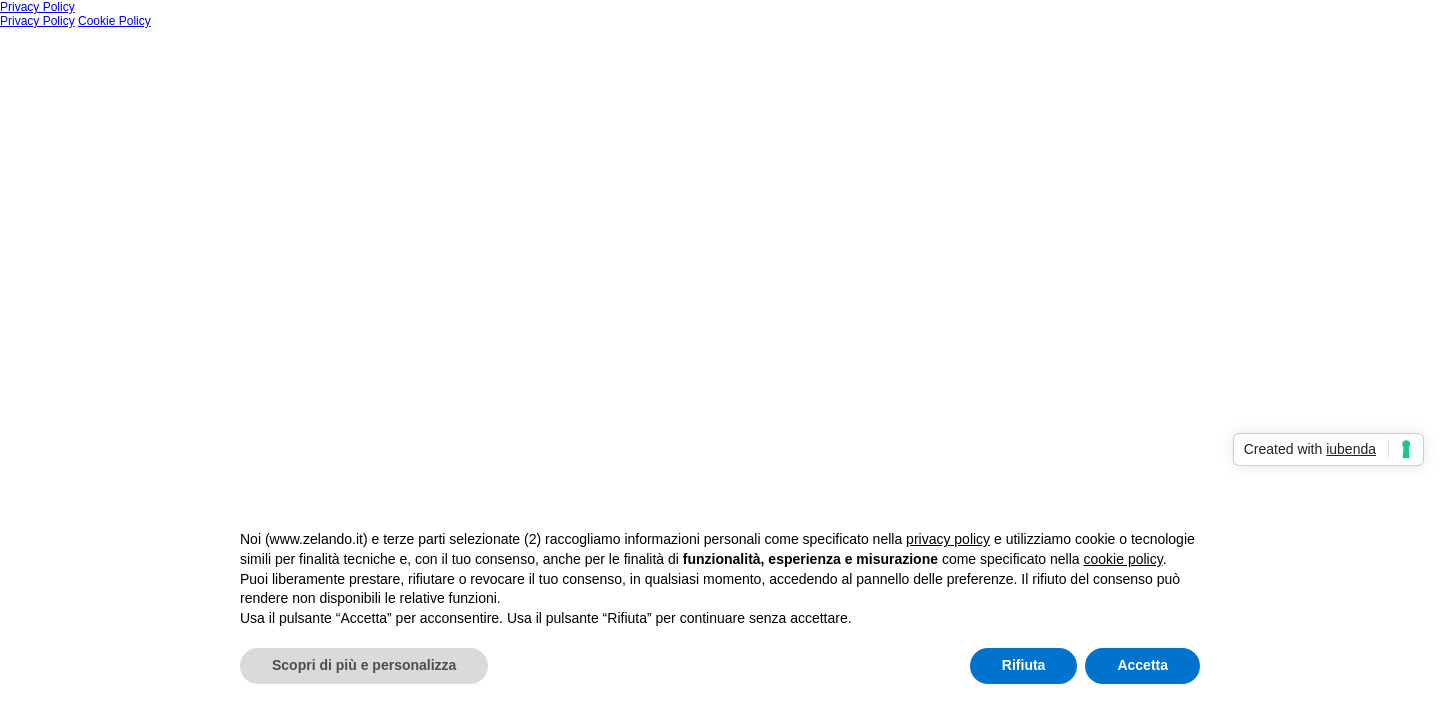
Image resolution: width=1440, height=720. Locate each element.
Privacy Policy (37, 7)
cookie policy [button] (1123, 559)
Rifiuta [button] (1024, 665)
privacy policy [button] (948, 539)
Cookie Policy (114, 21)
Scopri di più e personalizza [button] (364, 665)
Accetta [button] (1142, 665)
